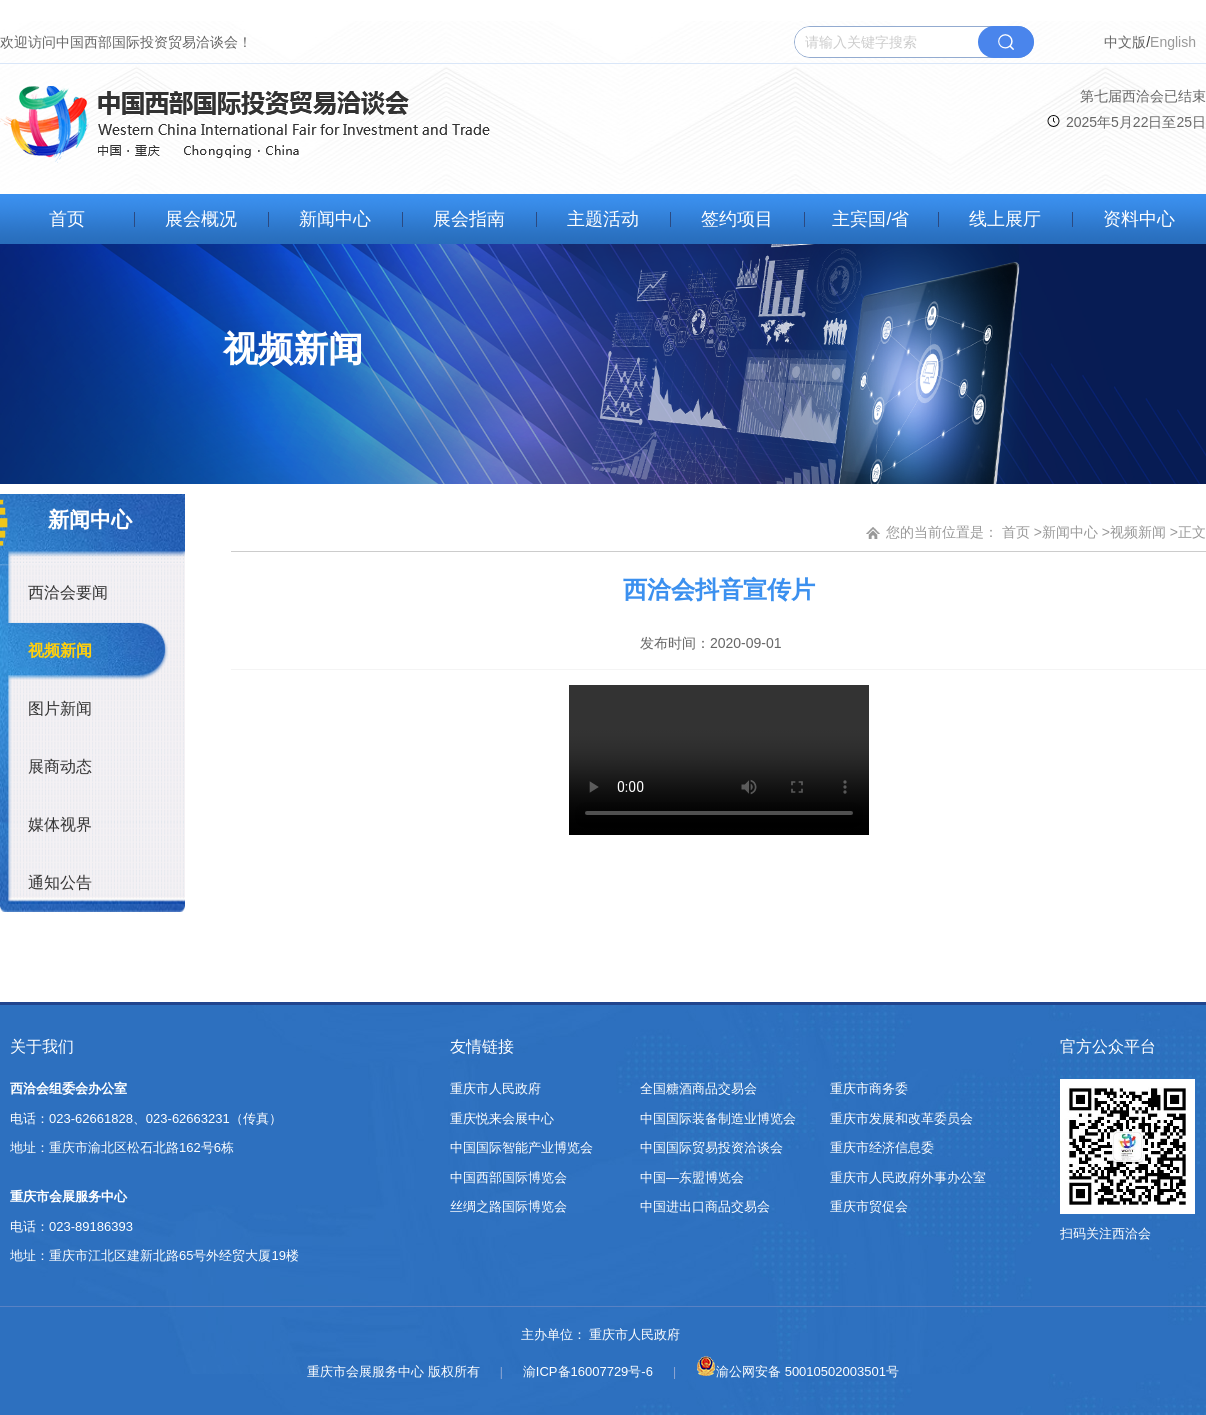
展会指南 (469, 219)
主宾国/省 (870, 219)
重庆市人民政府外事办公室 (908, 1177)
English (1173, 42)
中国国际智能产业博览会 (521, 1147)
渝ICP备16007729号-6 (588, 1371)
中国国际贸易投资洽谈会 (711, 1147)
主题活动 (603, 219)
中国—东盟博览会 (692, 1177)
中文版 (1125, 42)
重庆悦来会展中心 (502, 1118)
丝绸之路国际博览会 (508, 1206)
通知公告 (60, 882)
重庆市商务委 (869, 1088)
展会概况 (201, 219)
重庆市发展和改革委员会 (901, 1118)
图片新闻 (60, 708)
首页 (67, 219)
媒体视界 (60, 824)
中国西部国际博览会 (508, 1177)
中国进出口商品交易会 (705, 1206)
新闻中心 (335, 219)
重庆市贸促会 (869, 1206)
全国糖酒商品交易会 (698, 1088)
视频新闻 (60, 650)
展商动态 (60, 766)
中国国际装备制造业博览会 (718, 1118)
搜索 (1006, 42)
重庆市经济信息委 (882, 1147)
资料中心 (1139, 219)
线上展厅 (1005, 219)
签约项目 (737, 219)
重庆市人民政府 (495, 1088)
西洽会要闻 (68, 592)
